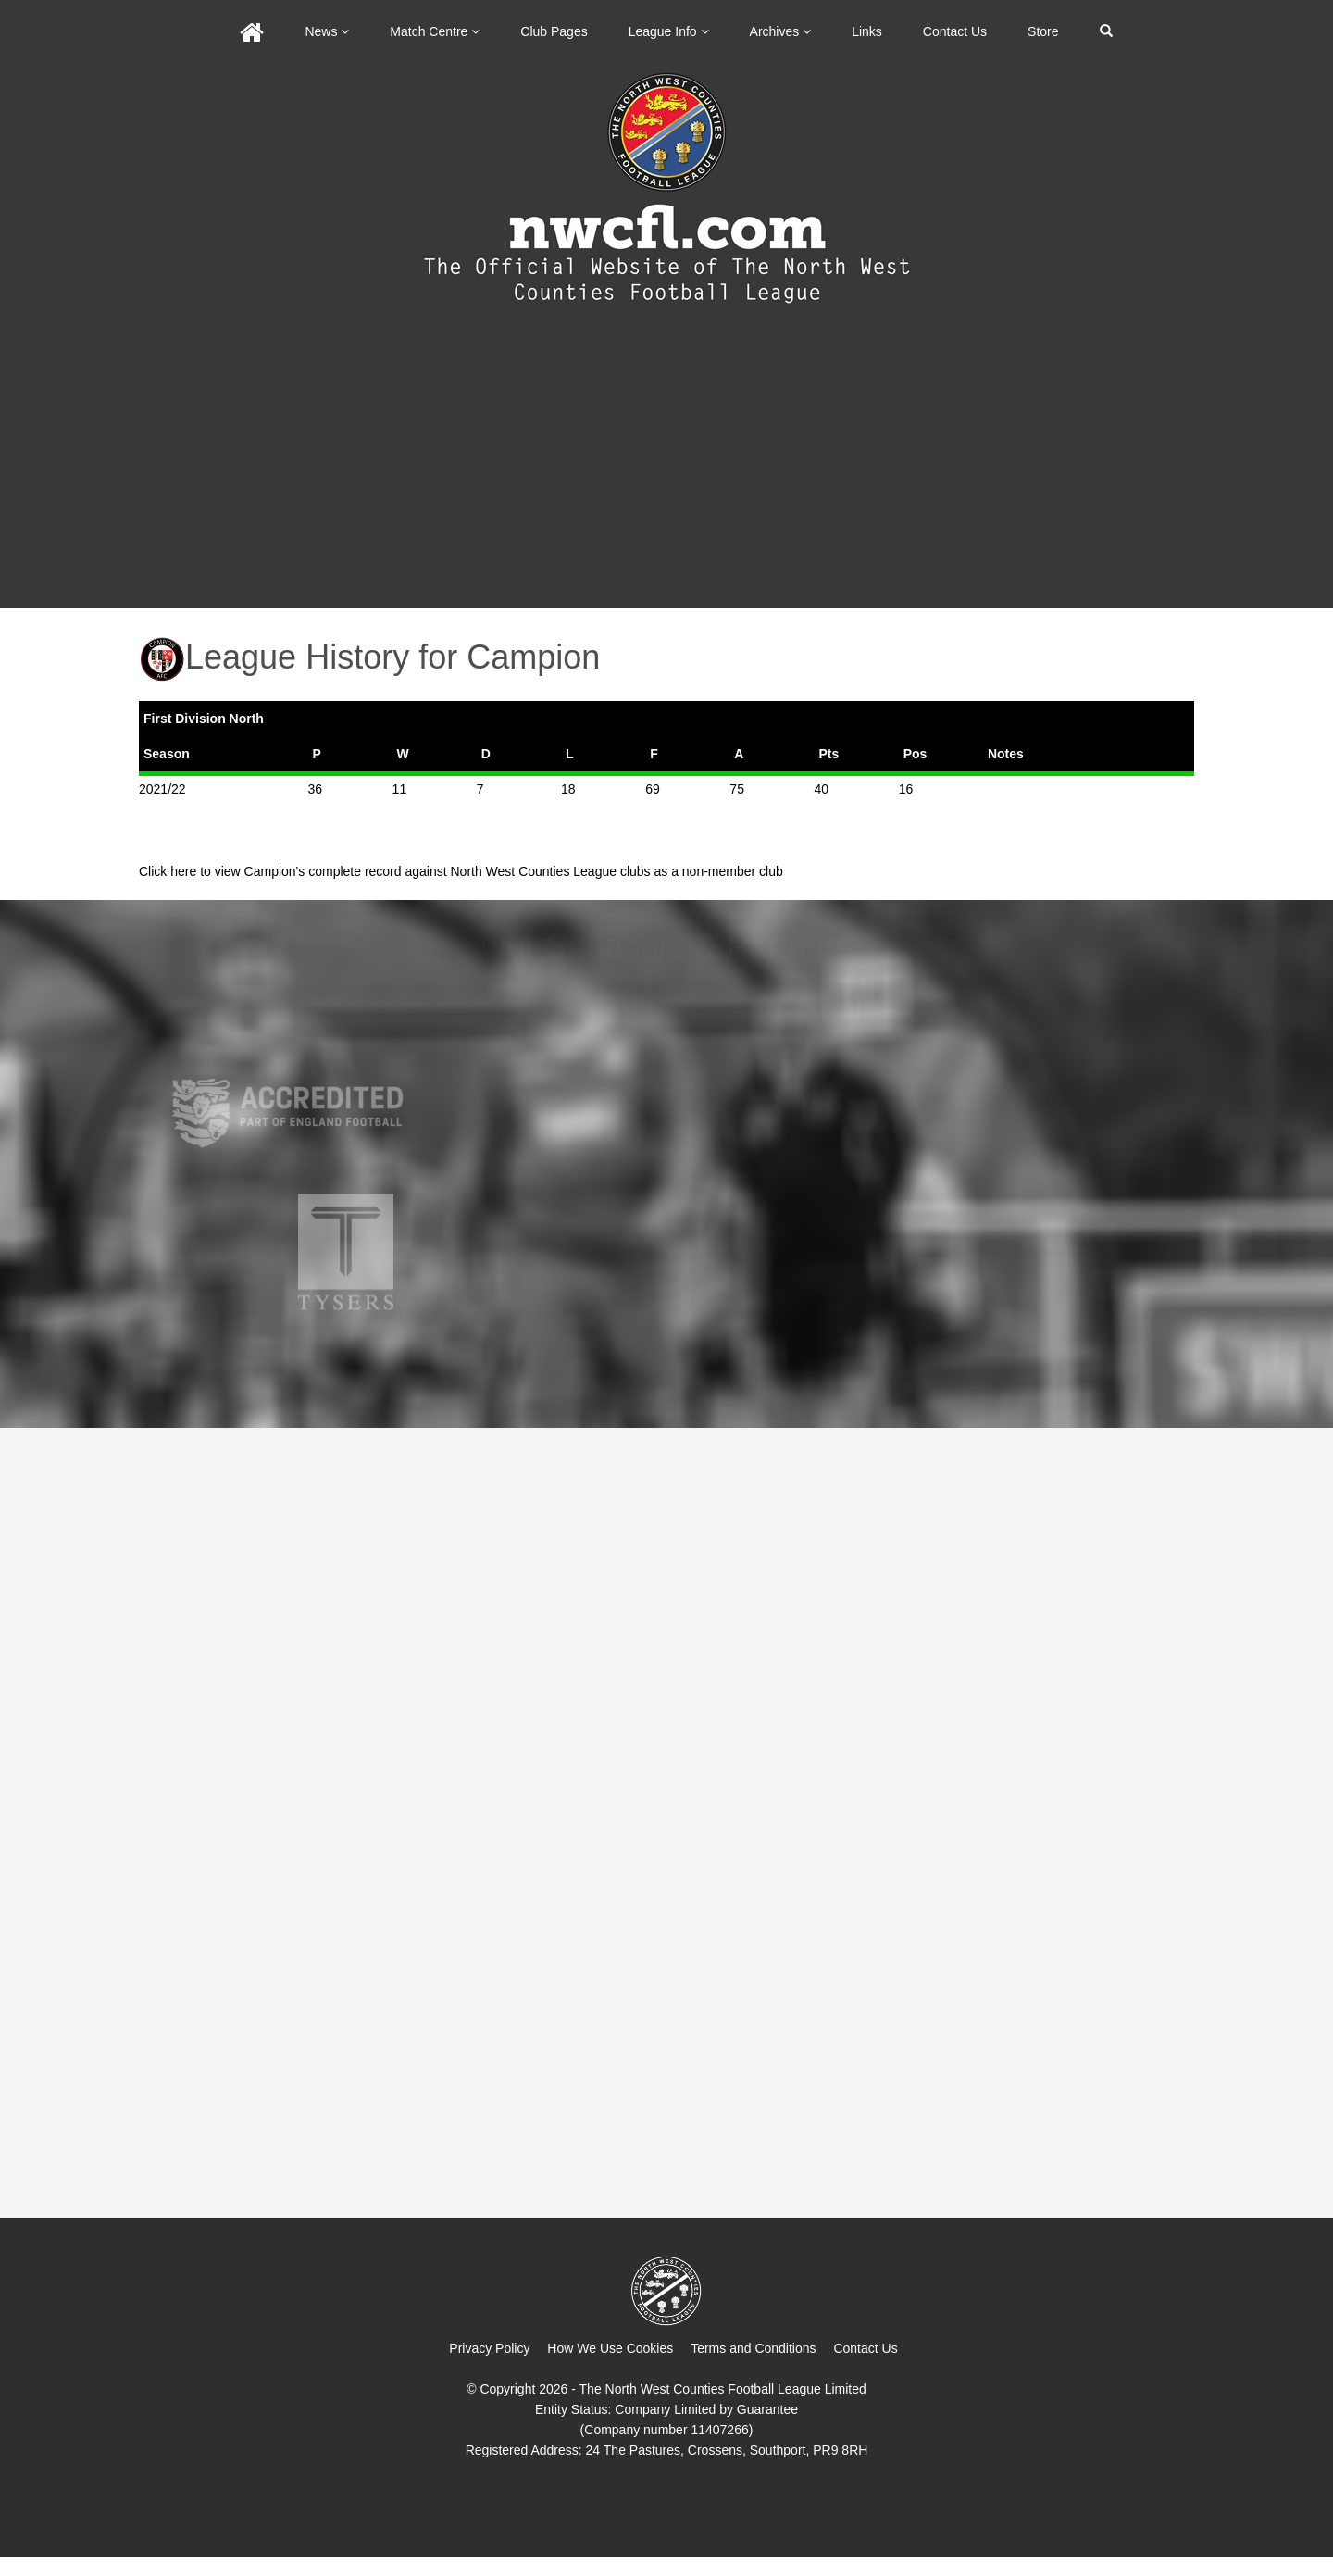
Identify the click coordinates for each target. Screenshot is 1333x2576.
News (327, 31)
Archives (781, 31)
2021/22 (162, 789)
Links (867, 31)
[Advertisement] (666, 469)
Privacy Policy (489, 2348)
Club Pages (553, 31)
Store (1043, 31)
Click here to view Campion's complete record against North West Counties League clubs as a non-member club (461, 871)
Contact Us (955, 31)
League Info (669, 31)
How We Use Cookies (610, 2348)
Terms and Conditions (753, 2348)
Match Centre (435, 31)
